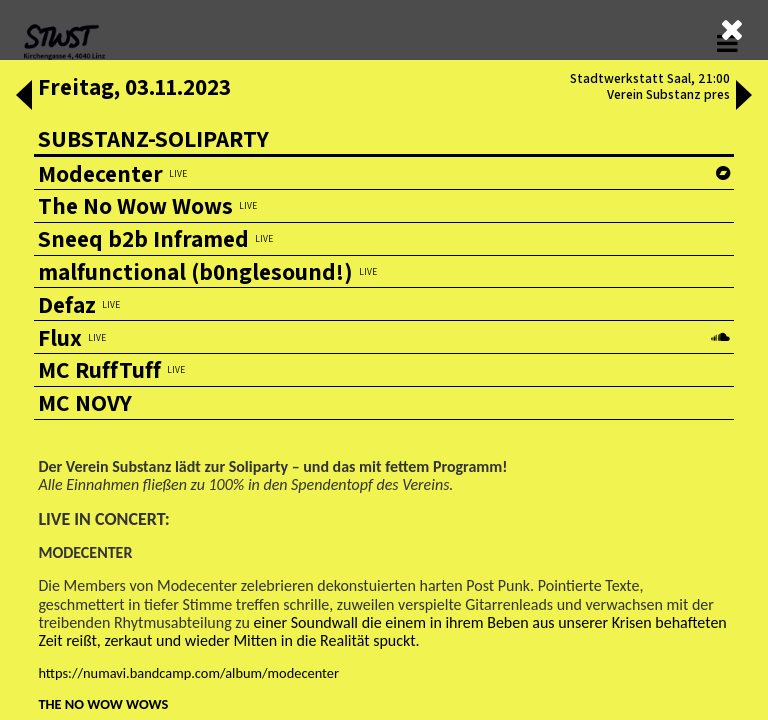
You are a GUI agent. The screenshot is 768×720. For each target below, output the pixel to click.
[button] (24, 97)
